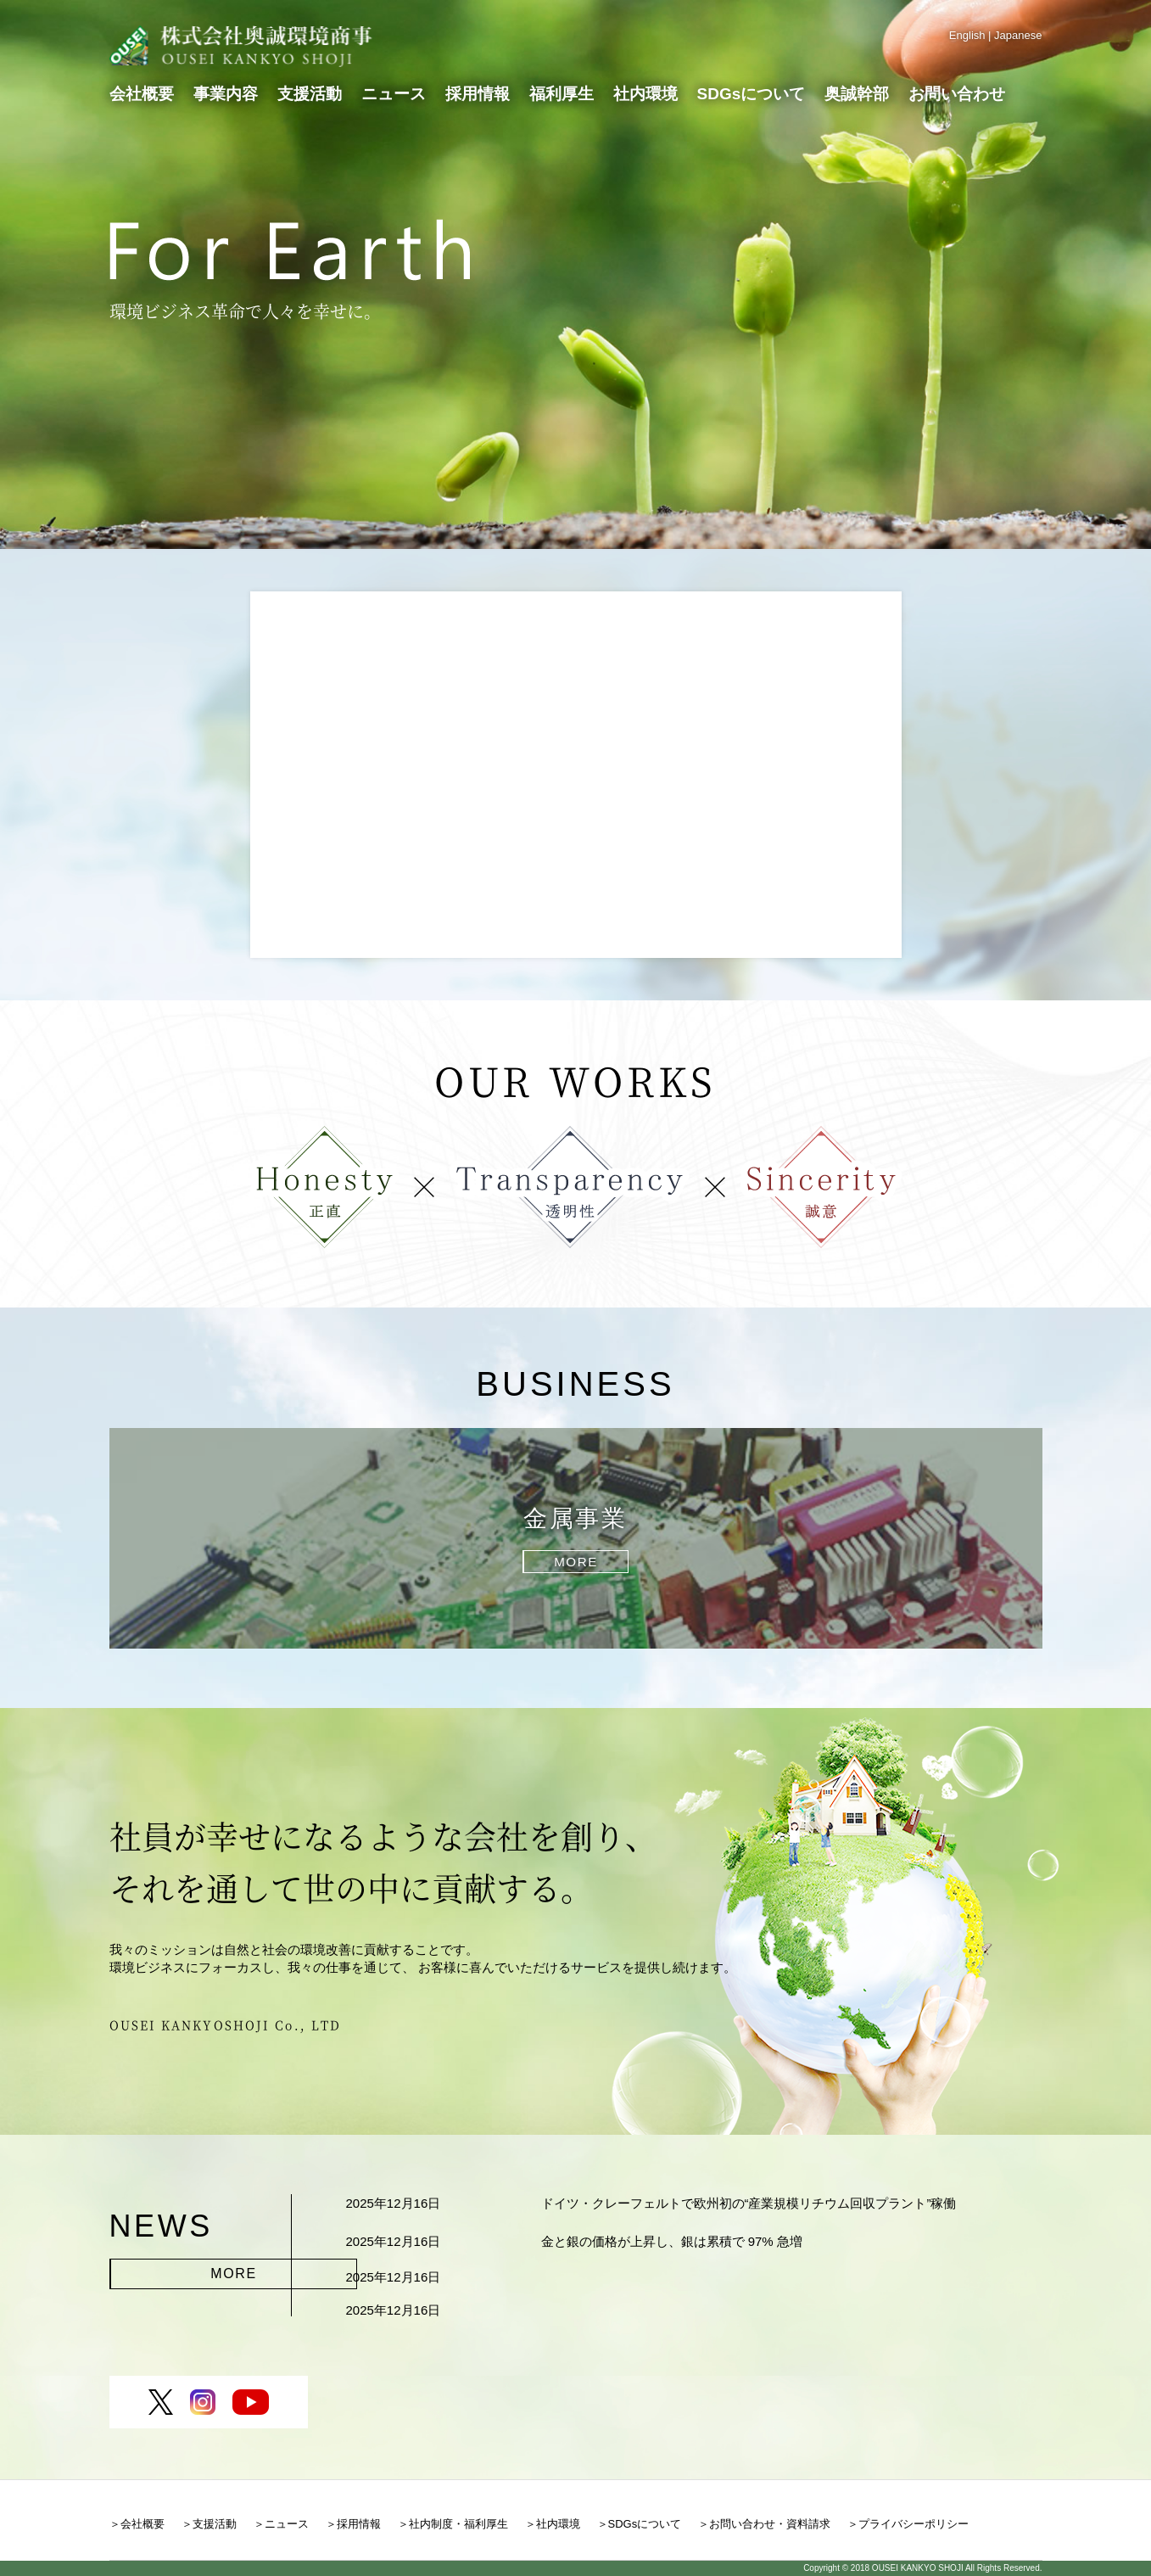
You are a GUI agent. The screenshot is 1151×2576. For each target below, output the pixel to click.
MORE (158, 2268)
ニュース (393, 93)
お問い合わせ (956, 93)
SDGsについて (751, 93)
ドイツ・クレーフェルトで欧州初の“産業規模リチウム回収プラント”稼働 (749, 2203)
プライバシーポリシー (913, 2523)
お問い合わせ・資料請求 (769, 2523)
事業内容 (225, 93)
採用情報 (477, 93)
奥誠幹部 (856, 93)
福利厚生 (561, 93)
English (967, 35)
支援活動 (309, 93)
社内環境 (645, 93)
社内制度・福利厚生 (458, 2523)
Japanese (1018, 35)
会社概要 (141, 93)
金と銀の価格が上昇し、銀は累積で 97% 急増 (671, 2241)
